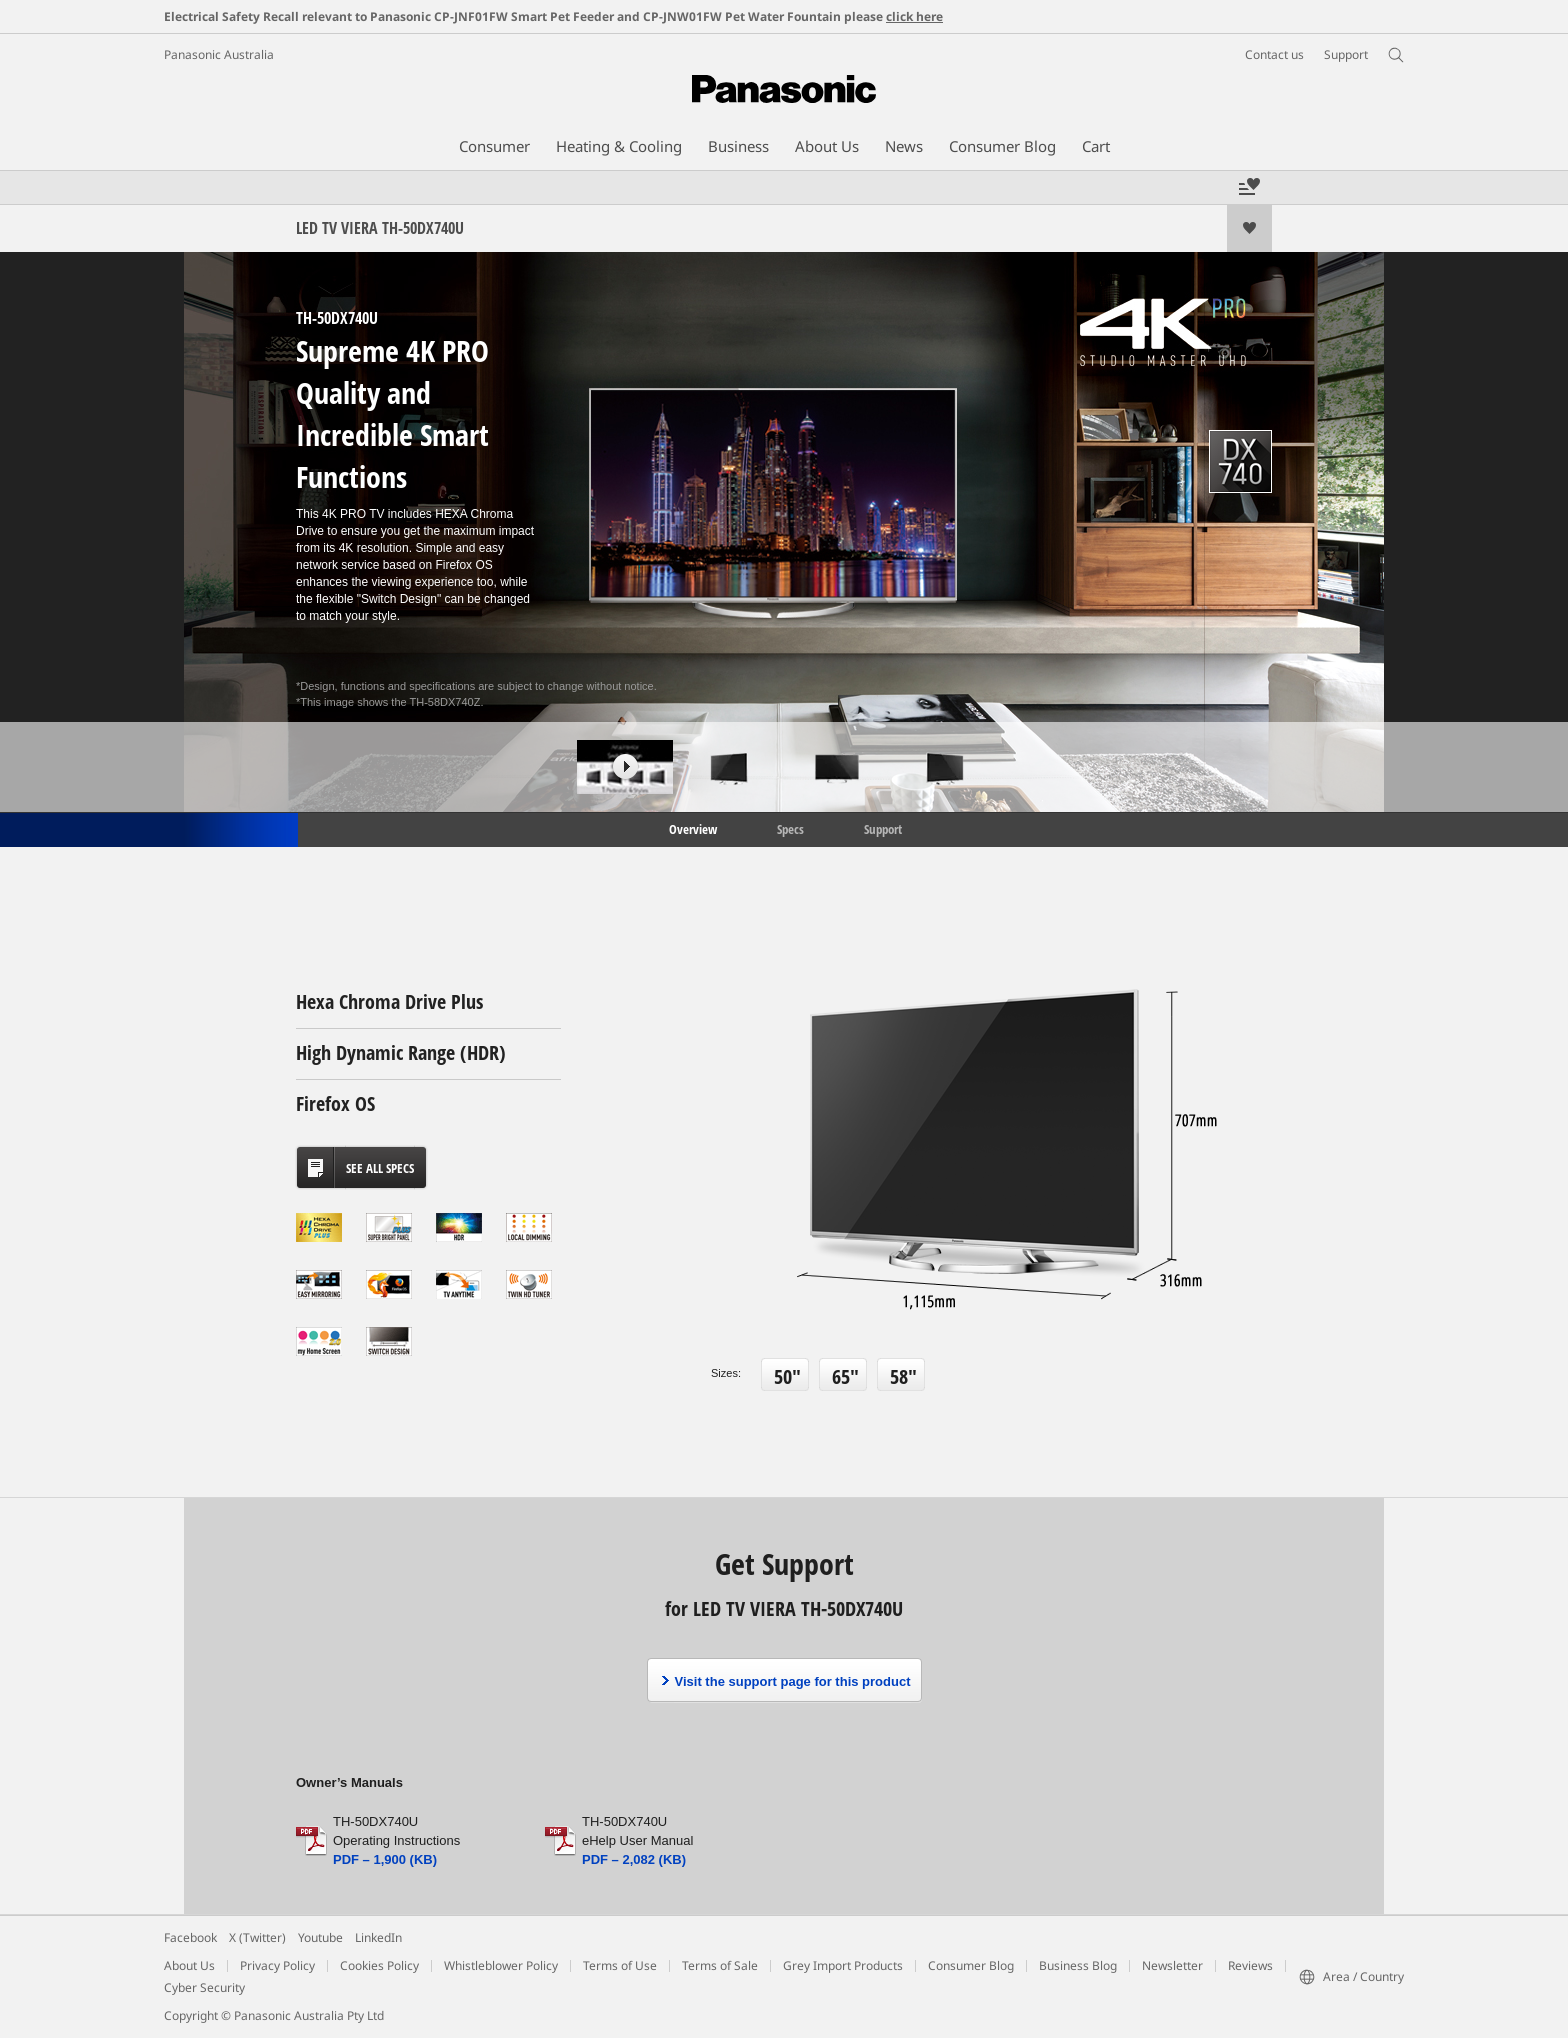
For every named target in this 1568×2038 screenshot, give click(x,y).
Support (883, 828)
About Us (189, 1965)
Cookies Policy (379, 1965)
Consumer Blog (971, 1965)
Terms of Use (620, 1965)
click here (914, 16)
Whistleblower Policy (501, 1965)
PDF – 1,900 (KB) (385, 1859)
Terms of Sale (720, 1965)
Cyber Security (204, 1987)
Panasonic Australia (219, 54)
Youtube (320, 1937)
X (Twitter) (257, 1937)
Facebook (190, 1937)
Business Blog (1078, 1965)
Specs (790, 828)
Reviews (1250, 1965)
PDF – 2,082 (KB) (634, 1859)
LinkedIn (378, 1937)
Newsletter (1172, 1965)
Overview (691, 828)
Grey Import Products (843, 1965)
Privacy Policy (277, 1965)
